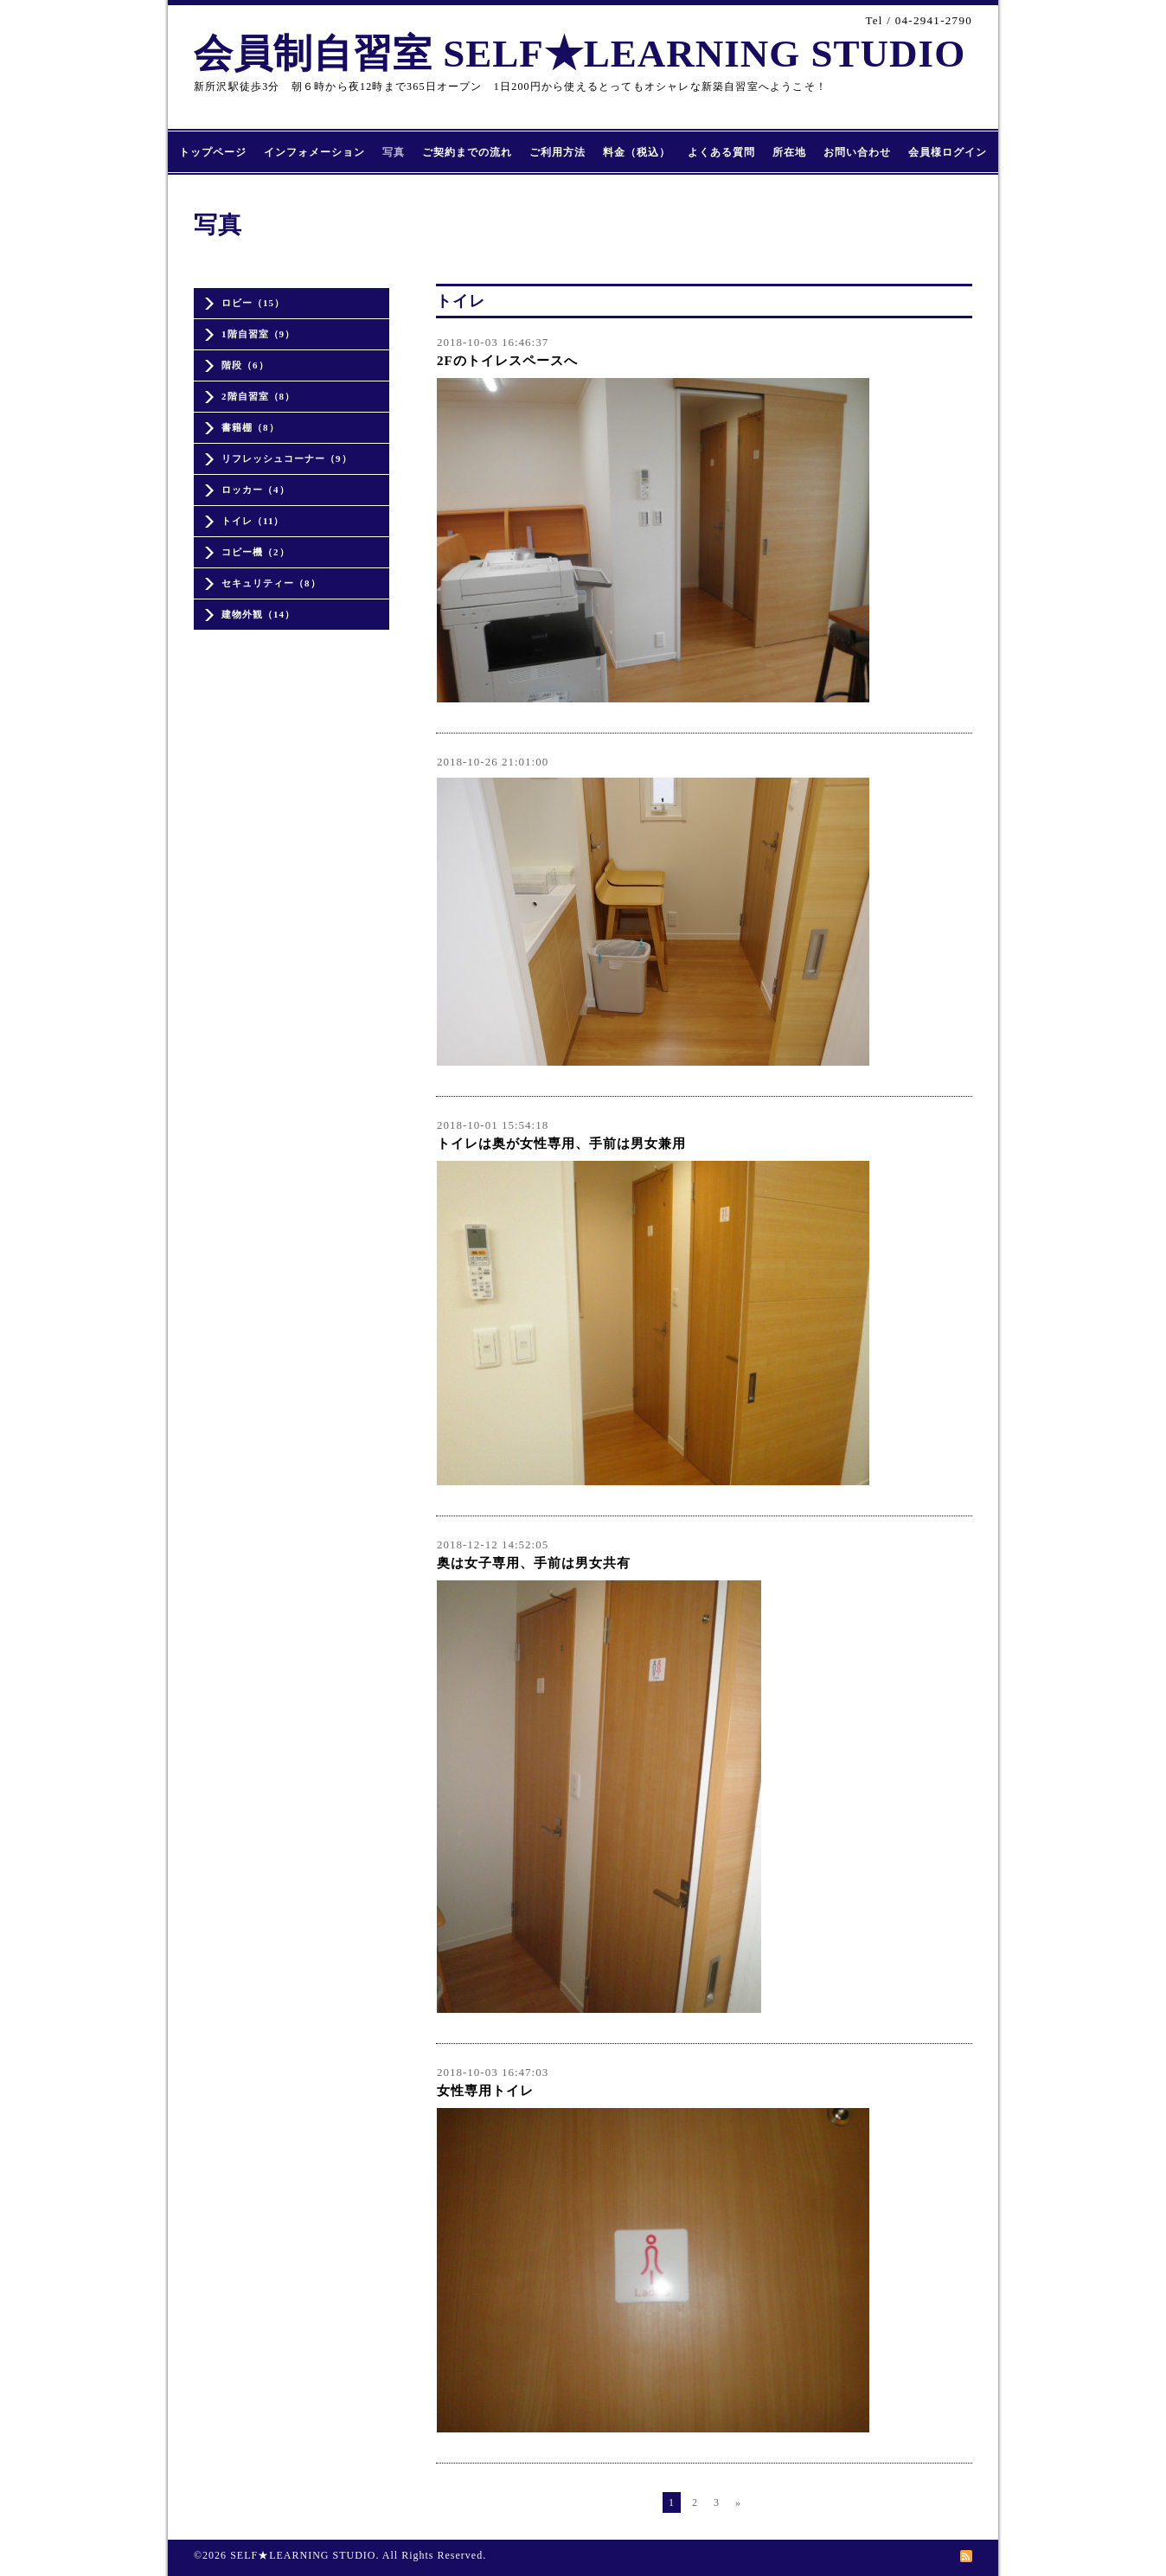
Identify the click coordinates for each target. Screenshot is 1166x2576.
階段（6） (245, 365)
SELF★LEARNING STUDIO (302, 2555)
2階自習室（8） (258, 396)
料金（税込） (636, 152)
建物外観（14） (258, 614)
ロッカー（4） (255, 489)
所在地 (789, 152)
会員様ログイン (947, 152)
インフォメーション (314, 152)
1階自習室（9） (258, 334)
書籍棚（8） (250, 427)
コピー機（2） (255, 552)
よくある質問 (721, 152)
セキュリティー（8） (271, 583)
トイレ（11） (252, 521)
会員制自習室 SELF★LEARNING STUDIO (579, 53)
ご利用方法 (557, 152)
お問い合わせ (857, 152)
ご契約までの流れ (467, 152)
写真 (393, 152)
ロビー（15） (253, 303)
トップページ (213, 152)
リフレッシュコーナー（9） (286, 458)
